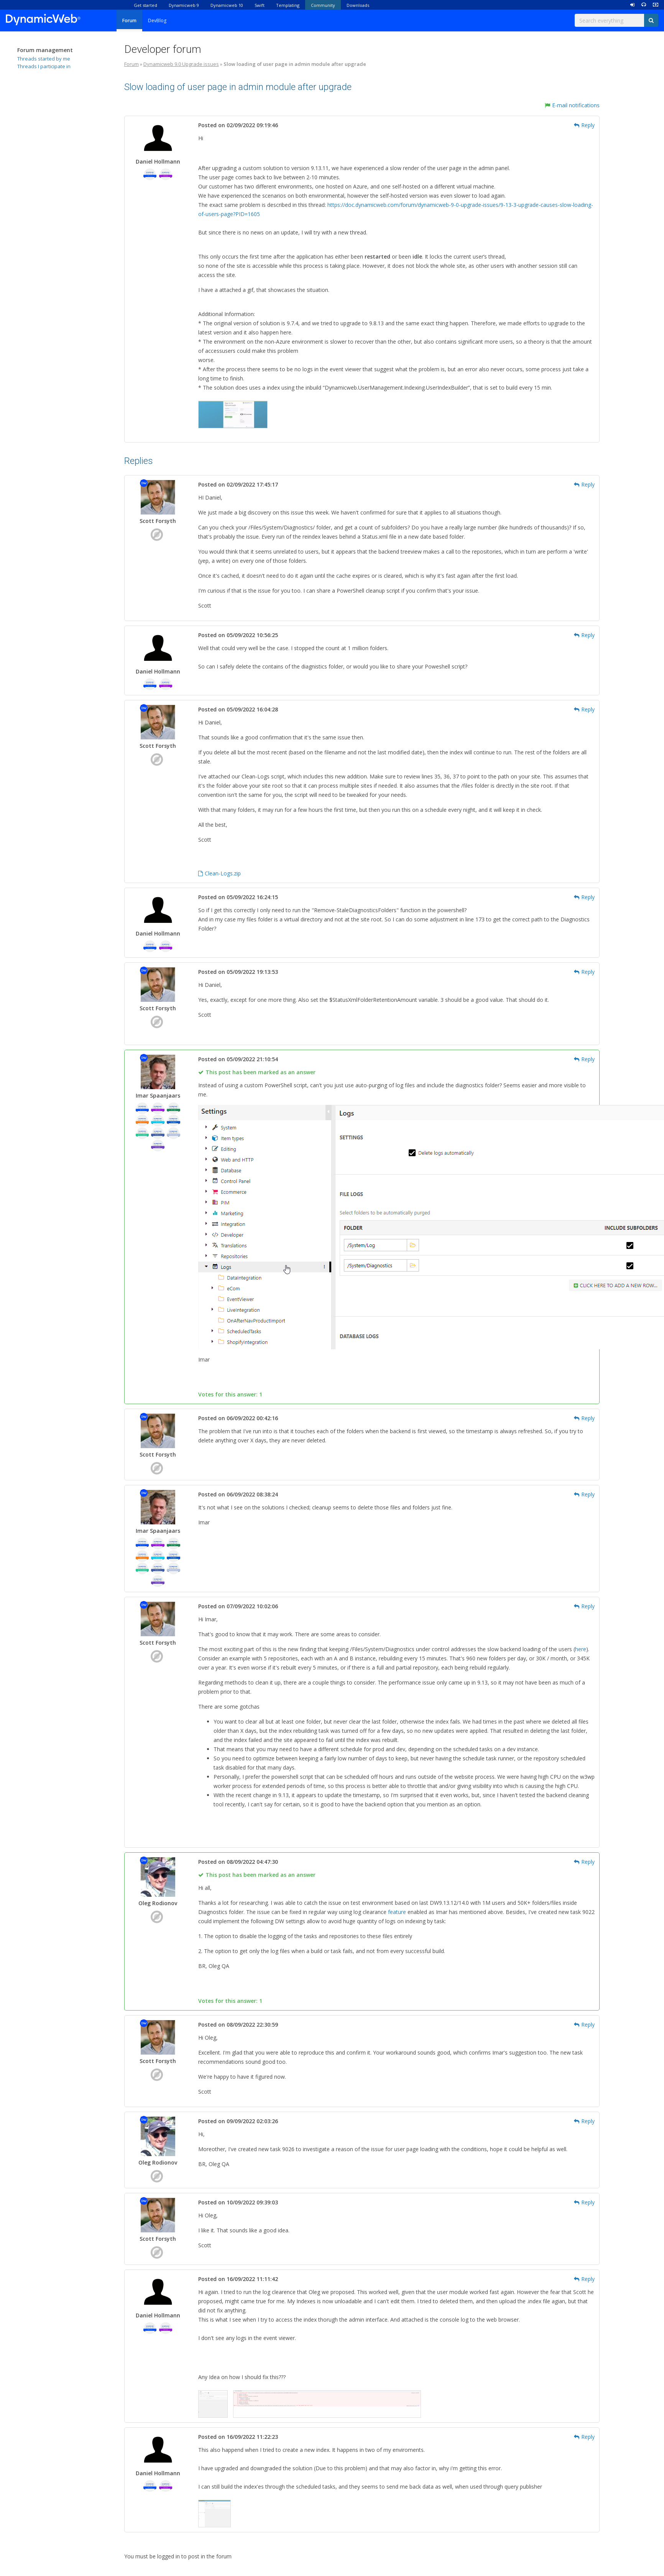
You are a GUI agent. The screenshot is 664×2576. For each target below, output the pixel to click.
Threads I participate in (44, 66)
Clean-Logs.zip (219, 873)
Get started (145, 5)
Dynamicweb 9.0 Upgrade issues (181, 64)
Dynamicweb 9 (184, 5)
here (580, 1649)
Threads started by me (43, 58)
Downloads (358, 5)
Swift (260, 5)
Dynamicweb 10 (226, 5)
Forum (129, 20)
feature (397, 1912)
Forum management (45, 50)
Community (323, 5)
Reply (584, 125)
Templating (287, 5)
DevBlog (157, 20)
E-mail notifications (572, 105)
